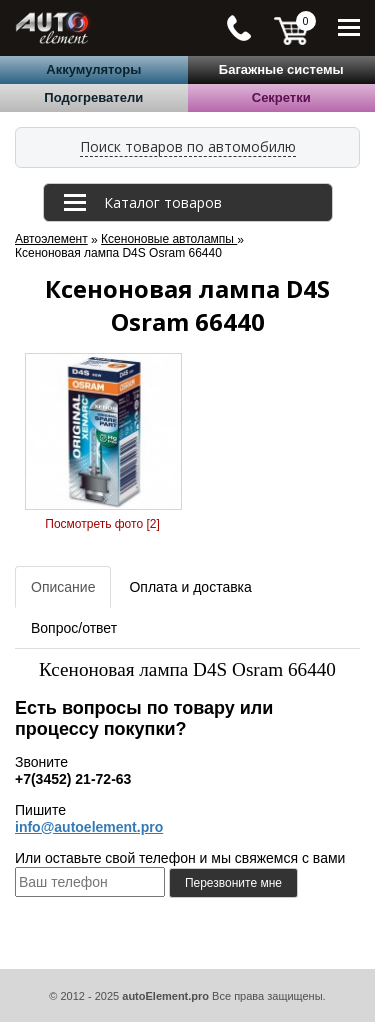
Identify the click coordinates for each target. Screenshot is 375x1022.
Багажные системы (281, 69)
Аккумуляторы (93, 69)
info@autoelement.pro (89, 827)
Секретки (281, 97)
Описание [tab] (63, 587)
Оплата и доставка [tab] (190, 587)
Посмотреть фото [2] (102, 524)
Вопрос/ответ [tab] (74, 628)
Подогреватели (93, 97)
